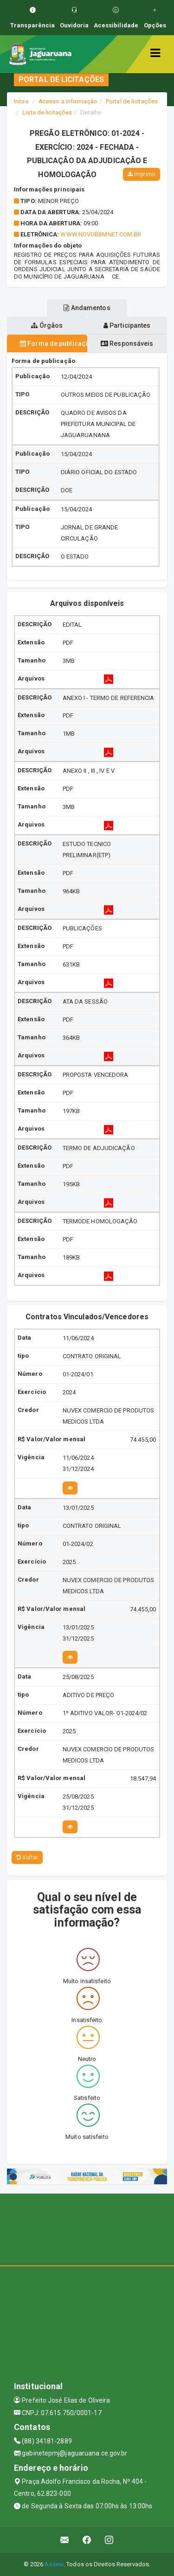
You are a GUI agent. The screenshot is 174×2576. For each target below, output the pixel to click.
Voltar (27, 1857)
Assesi (54, 2564)
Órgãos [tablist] (47, 325)
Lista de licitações (47, 112)
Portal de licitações (132, 101)
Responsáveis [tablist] (127, 343)
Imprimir (141, 174)
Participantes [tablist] (127, 325)
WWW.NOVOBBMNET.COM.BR (100, 234)
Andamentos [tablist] (87, 308)
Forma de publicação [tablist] (53, 343)
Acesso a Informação (68, 101)
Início (21, 101)
